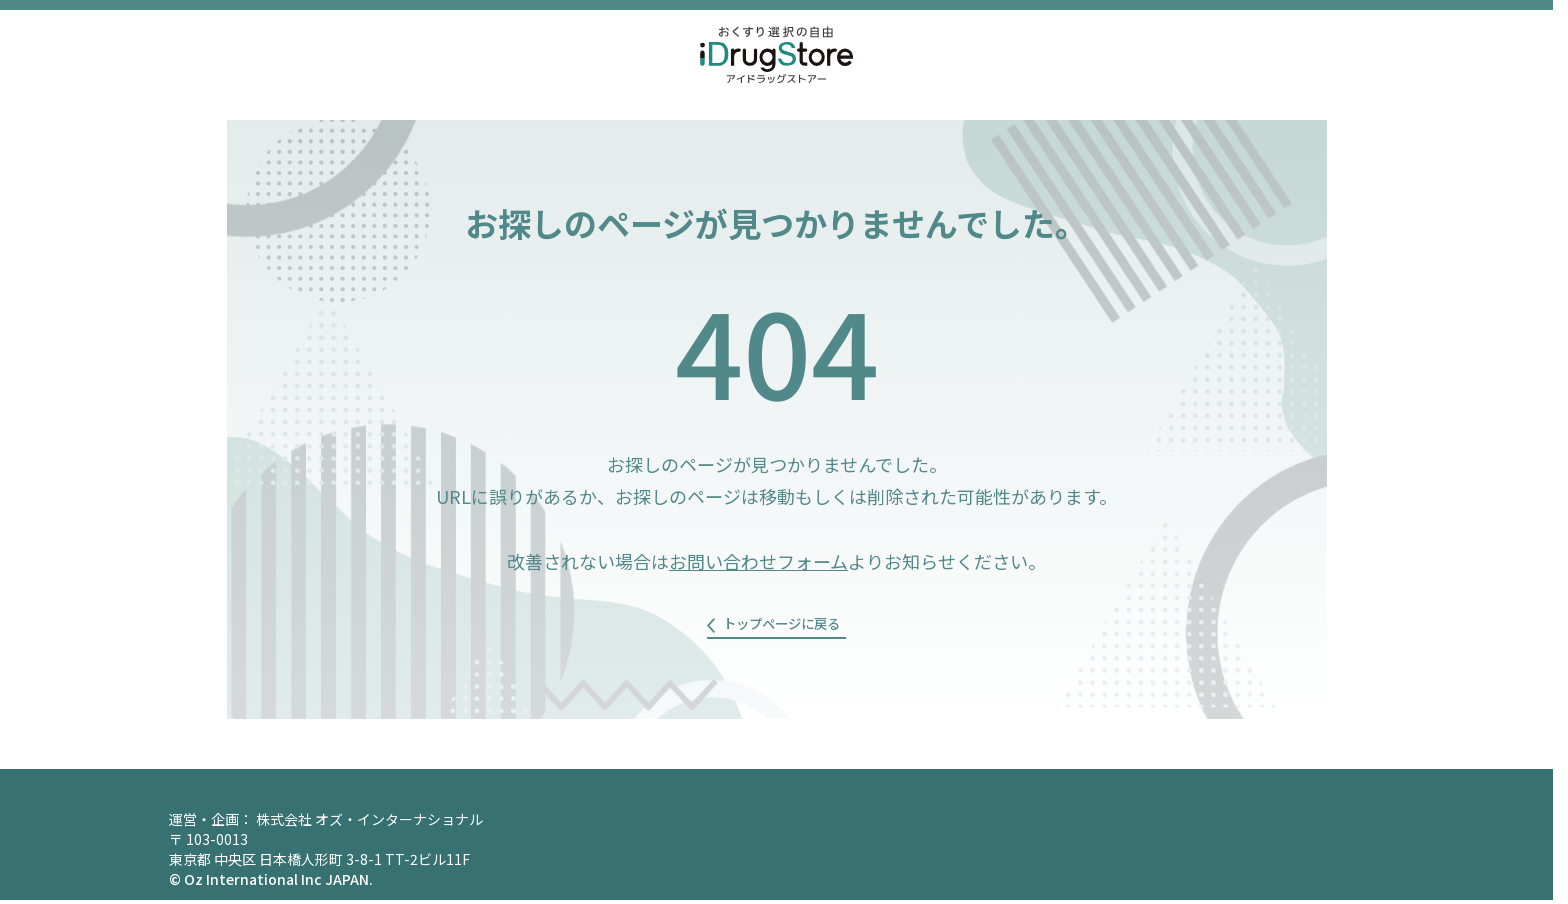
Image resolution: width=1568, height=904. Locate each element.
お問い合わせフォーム (758, 561)
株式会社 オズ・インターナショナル (369, 823)
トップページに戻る (784, 627)
